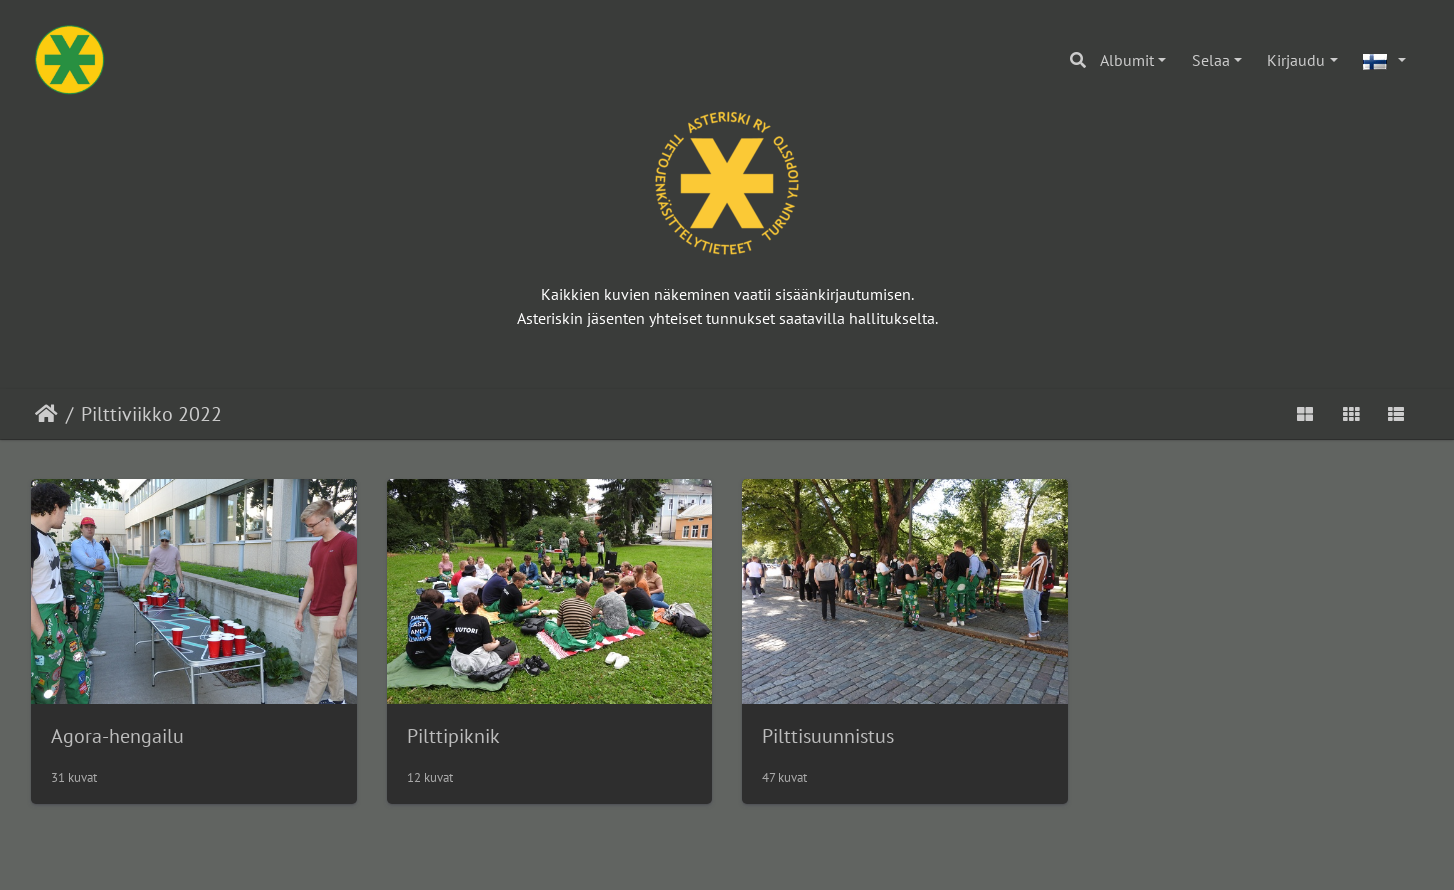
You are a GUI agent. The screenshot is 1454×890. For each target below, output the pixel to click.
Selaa (1211, 60)
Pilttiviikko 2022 (151, 414)
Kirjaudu (1296, 60)
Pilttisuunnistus (828, 736)
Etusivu (46, 414)
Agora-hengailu (117, 736)
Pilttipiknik (453, 736)
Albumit (1127, 60)
